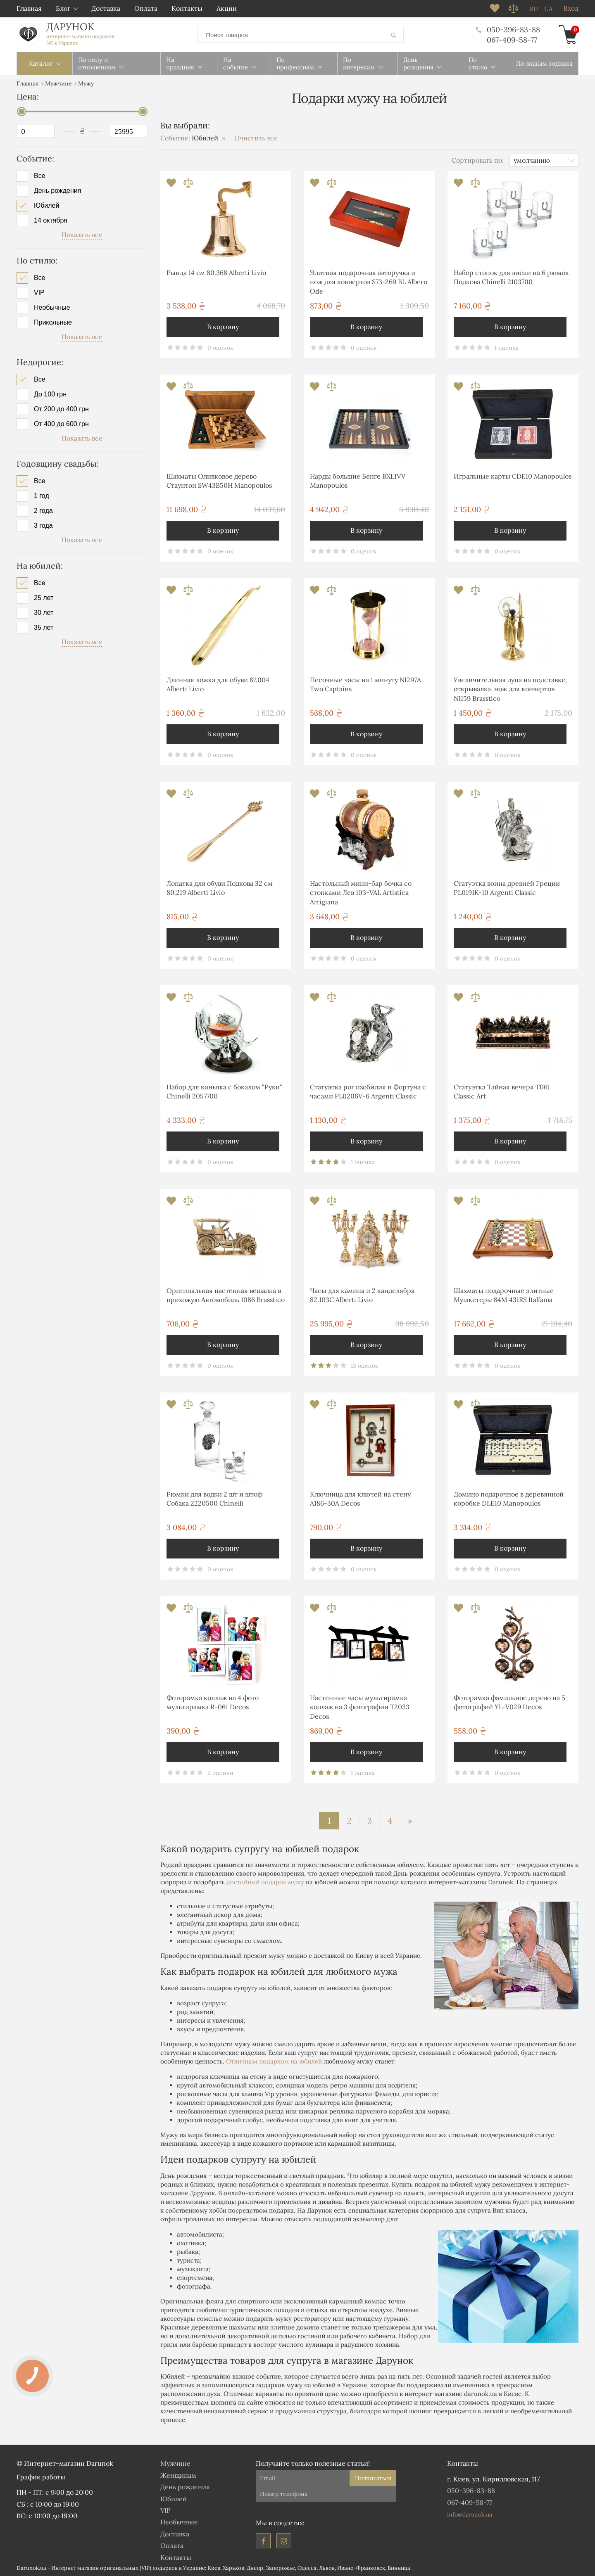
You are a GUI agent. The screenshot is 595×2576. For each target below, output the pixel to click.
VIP (39, 292)
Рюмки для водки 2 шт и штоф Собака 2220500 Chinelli (214, 1498)
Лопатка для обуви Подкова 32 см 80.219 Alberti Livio (220, 887)
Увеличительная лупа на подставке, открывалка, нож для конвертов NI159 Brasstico (510, 688)
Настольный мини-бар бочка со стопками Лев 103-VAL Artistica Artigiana (361, 892)
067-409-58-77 (512, 39)
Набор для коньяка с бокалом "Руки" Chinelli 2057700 (224, 1091)
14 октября (50, 220)
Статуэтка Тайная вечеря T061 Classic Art (502, 1091)
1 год (41, 495)
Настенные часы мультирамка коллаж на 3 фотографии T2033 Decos (359, 1706)
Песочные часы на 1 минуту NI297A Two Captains (365, 684)
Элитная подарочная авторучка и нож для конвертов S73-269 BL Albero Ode (368, 281)
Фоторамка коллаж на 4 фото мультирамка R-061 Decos (213, 1701)
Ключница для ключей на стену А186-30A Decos (360, 1498)
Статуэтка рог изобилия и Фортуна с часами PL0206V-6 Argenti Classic (368, 1091)
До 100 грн (50, 394)
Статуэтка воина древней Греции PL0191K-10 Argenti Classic (507, 887)
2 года (43, 510)
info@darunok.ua (469, 2514)
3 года (43, 525)
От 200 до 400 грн (61, 409)
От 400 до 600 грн (61, 423)
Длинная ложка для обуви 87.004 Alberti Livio (218, 684)
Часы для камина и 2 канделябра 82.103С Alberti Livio (362, 1294)
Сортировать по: (478, 159)
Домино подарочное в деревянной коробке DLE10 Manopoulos (509, 1498)
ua (548, 9)
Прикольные (53, 321)
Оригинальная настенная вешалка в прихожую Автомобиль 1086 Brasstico (226, 1294)
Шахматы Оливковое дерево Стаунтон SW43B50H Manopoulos (219, 480)
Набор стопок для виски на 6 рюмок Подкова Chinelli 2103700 (511, 276)
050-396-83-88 (508, 29)
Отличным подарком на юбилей (274, 2061)
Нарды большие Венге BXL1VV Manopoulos (357, 480)
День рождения (57, 190)
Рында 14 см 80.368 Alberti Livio (216, 272)
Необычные (52, 307)
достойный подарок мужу (265, 1882)
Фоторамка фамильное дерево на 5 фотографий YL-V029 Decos (509, 1701)
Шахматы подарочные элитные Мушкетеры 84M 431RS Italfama (504, 1294)
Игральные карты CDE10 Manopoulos (512, 476)
